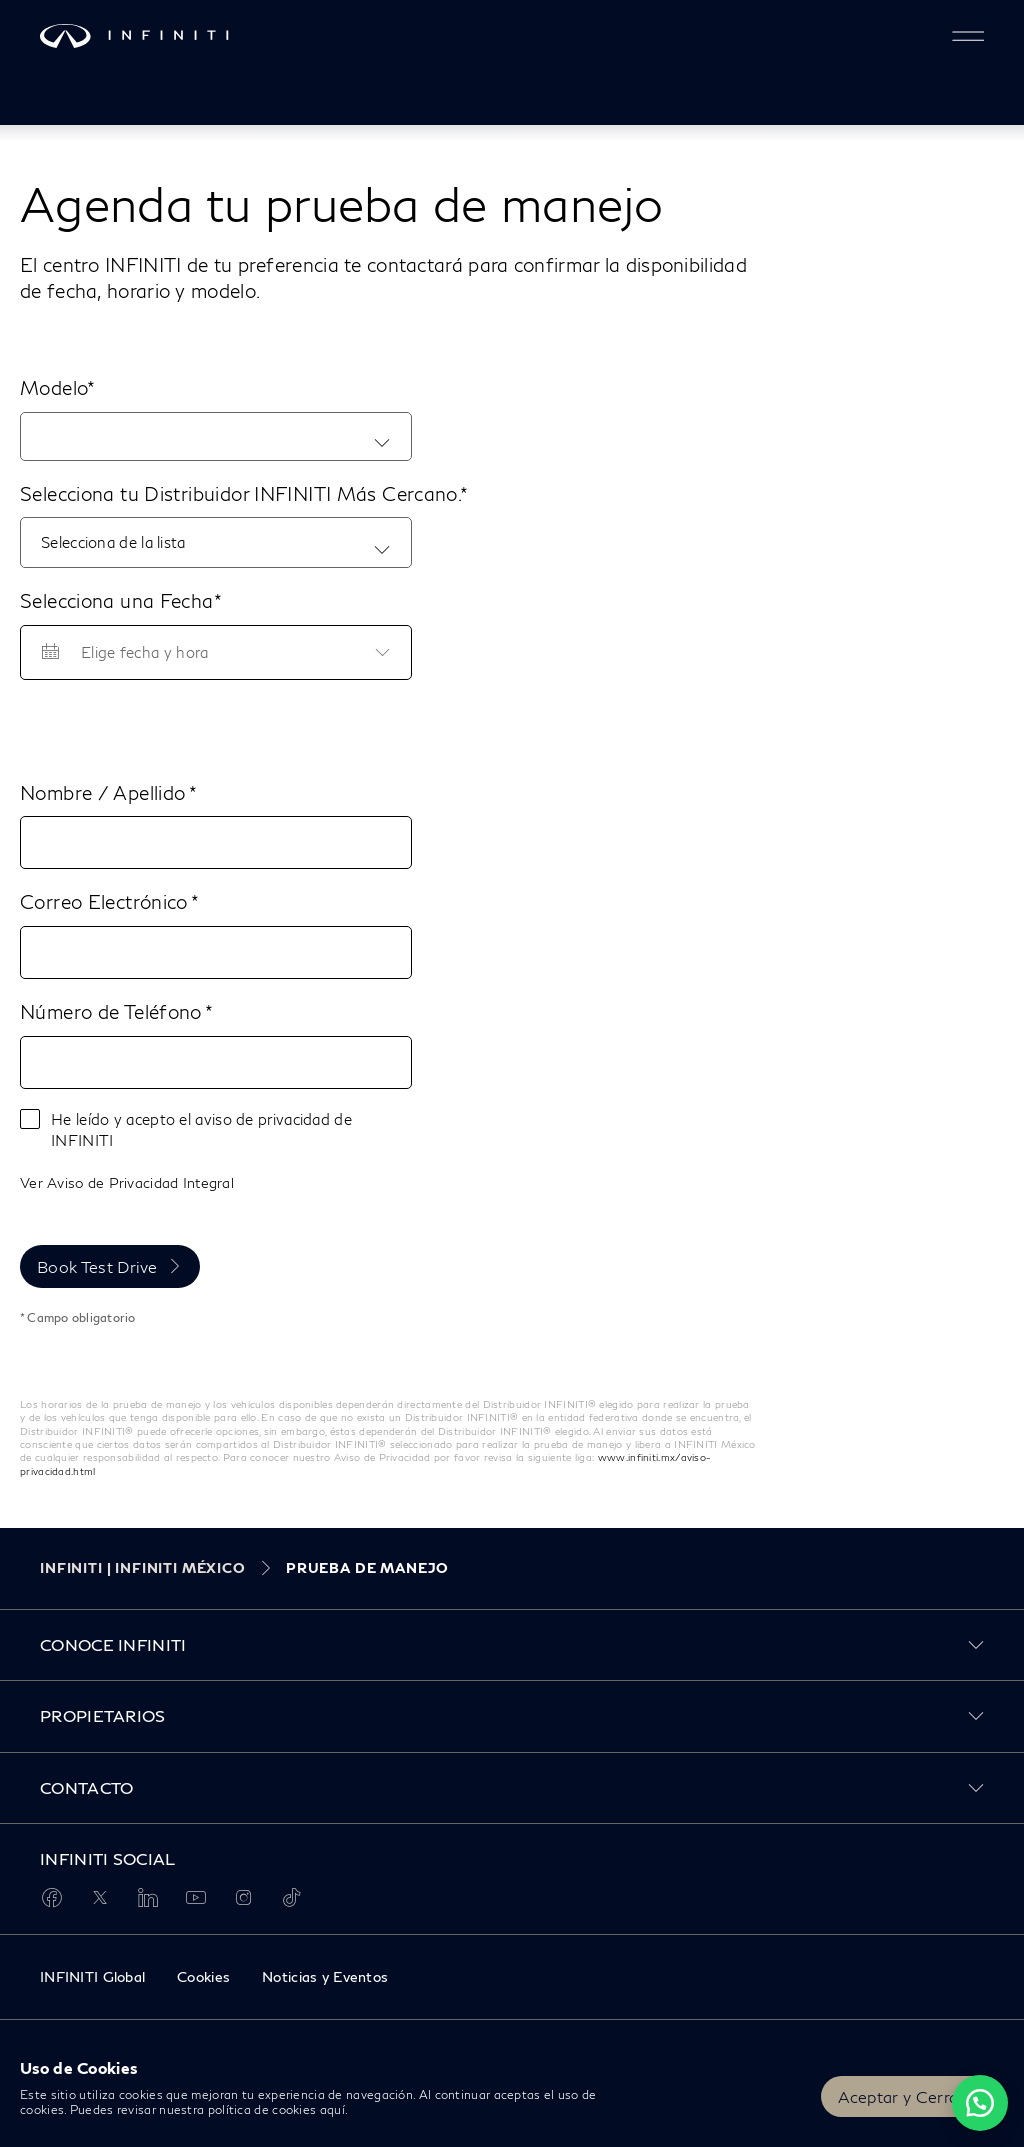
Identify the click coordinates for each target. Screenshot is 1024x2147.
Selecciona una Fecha (117, 600)
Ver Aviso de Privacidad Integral (127, 1182)
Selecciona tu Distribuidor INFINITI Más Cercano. (240, 493)
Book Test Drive (97, 1266)
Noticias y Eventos (325, 1976)
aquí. (334, 2109)
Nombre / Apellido (104, 792)
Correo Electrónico (105, 901)
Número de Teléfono (112, 1011)
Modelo (53, 387)
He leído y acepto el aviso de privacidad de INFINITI (201, 1129)
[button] (968, 36)
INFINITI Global (92, 1976)
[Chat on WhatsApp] (980, 2103)
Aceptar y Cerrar (901, 2096)
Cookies (203, 1976)
